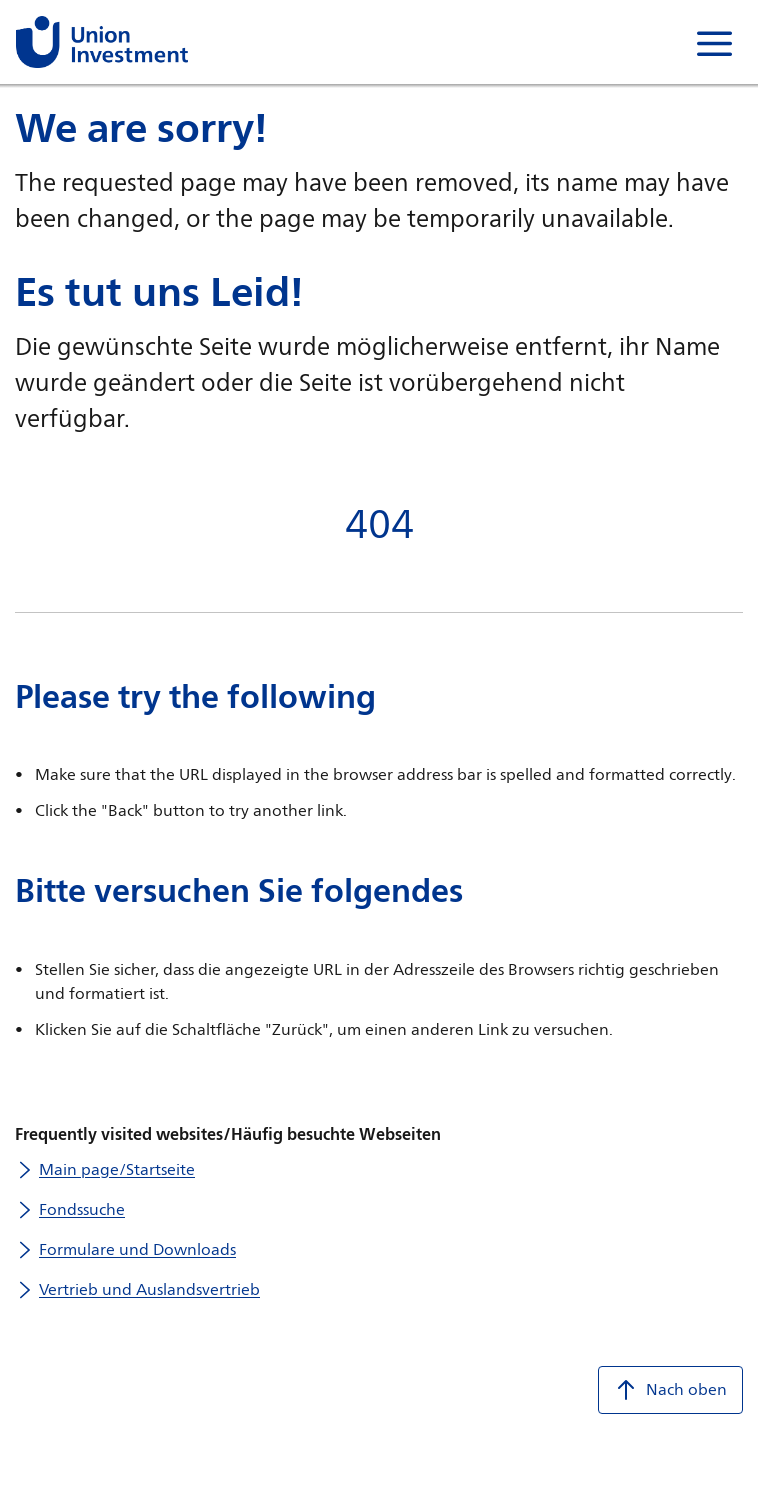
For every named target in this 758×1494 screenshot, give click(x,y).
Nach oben (670, 1390)
